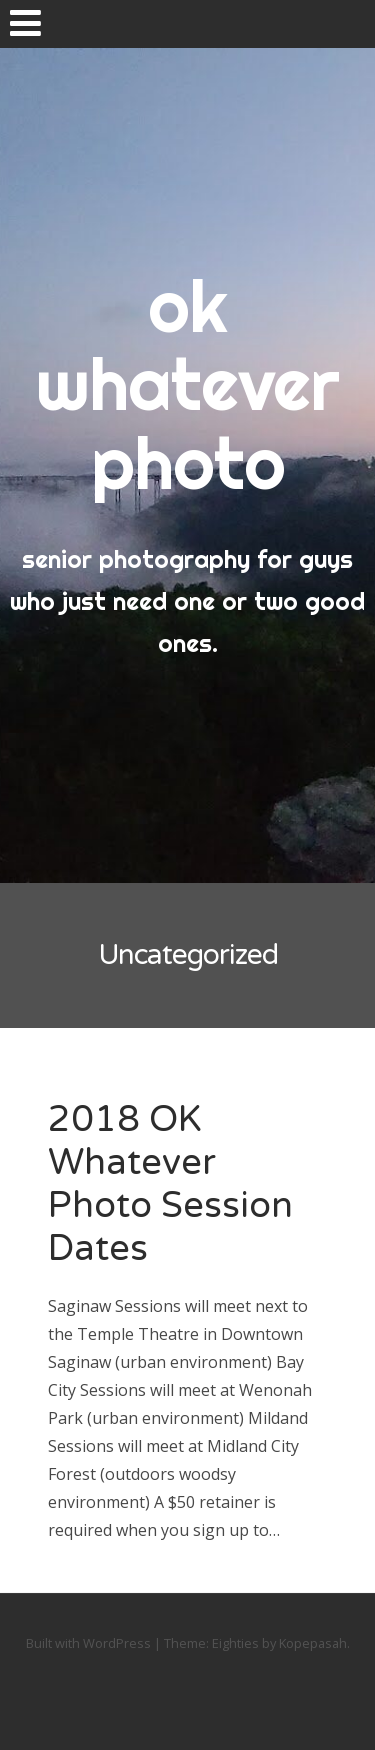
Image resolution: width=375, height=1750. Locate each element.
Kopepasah (313, 1643)
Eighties (235, 1643)
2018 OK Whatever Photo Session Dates (170, 1184)
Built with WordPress (88, 1643)
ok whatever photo (187, 384)
